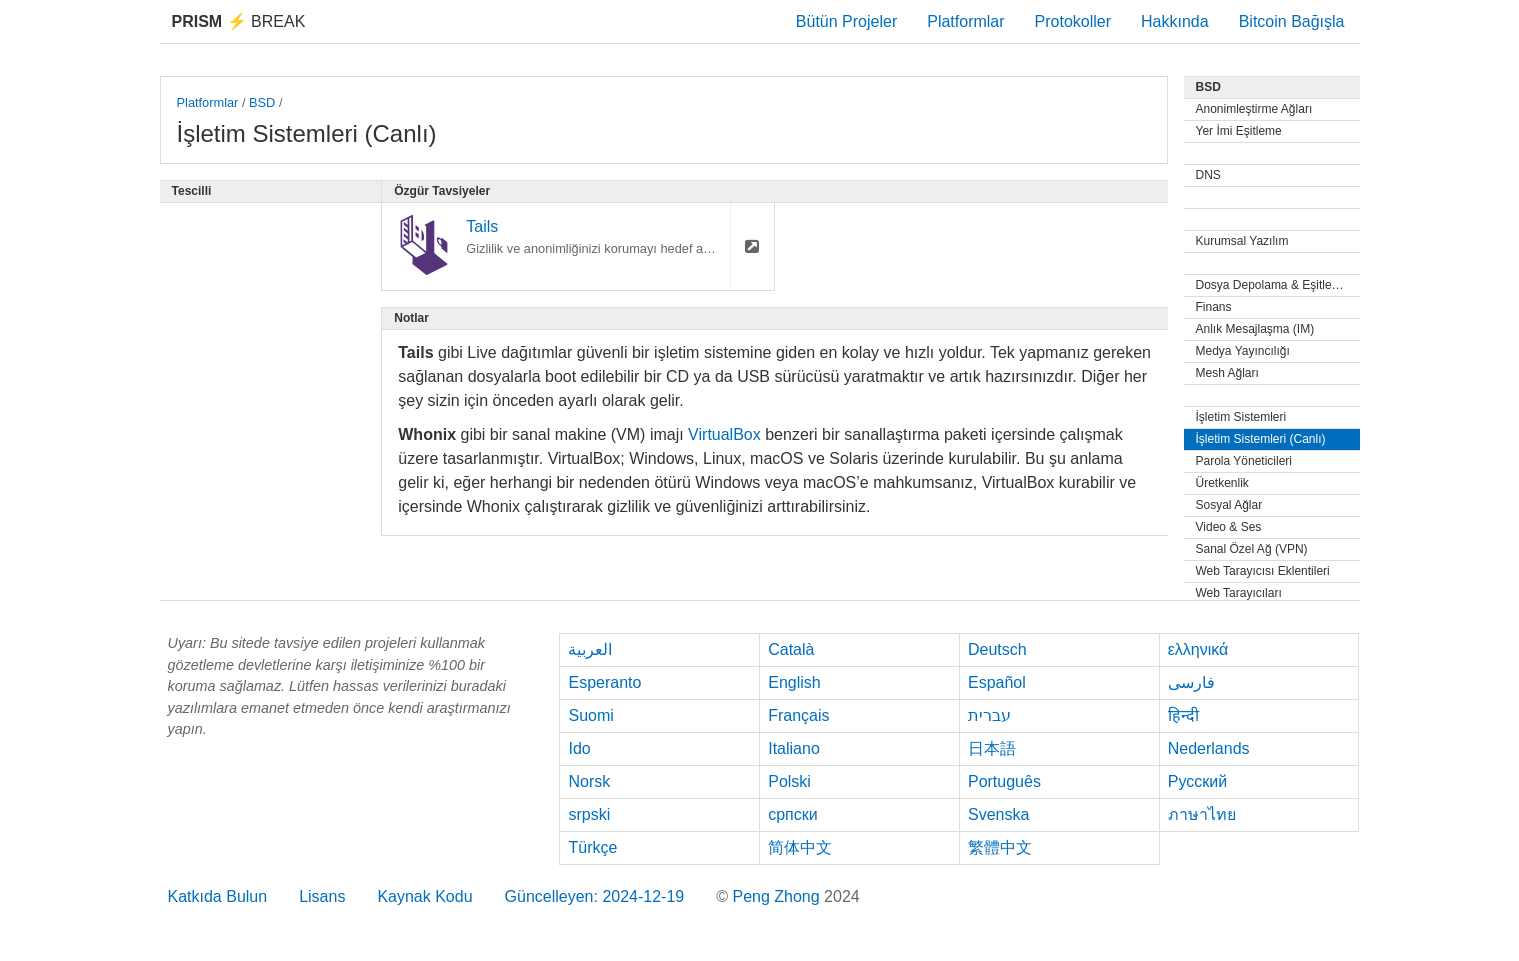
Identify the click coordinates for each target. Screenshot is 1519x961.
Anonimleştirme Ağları (1254, 109)
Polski (789, 781)
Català (791, 649)
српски (793, 814)
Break (239, 21)
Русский (1197, 781)
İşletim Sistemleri (1241, 417)
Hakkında (1175, 21)
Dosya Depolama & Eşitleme (1272, 285)
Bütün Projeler (846, 21)
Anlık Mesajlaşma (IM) (1255, 329)
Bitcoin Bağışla (1292, 21)
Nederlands (1209, 748)
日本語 (992, 748)
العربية (590, 649)
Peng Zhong (778, 896)
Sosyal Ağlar (1229, 505)
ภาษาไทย (1202, 814)
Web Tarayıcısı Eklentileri (1263, 571)
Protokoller (1073, 21)
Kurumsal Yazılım (1242, 241)
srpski (589, 814)
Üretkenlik (1222, 483)
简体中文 (800, 847)
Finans (1214, 307)
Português (1004, 781)
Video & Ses (1229, 527)
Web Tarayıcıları (1239, 593)
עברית (989, 715)
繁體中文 (1000, 847)
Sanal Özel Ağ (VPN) (1252, 549)
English (794, 682)
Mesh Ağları (1227, 373)
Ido (579, 748)
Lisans (322, 896)
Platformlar (965, 21)
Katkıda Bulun (218, 896)
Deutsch (997, 649)
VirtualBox (724, 434)
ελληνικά (1198, 649)
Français (798, 715)
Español (997, 682)
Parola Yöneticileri (1244, 461)
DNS (1208, 175)
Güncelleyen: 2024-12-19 (595, 896)
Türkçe (592, 847)
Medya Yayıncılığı (1243, 351)
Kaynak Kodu (424, 896)
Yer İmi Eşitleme (1239, 131)
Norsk (589, 781)
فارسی (1191, 682)
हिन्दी (1183, 715)
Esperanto (604, 682)
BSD (262, 102)
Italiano (794, 748)
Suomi (590, 715)
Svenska (998, 814)
